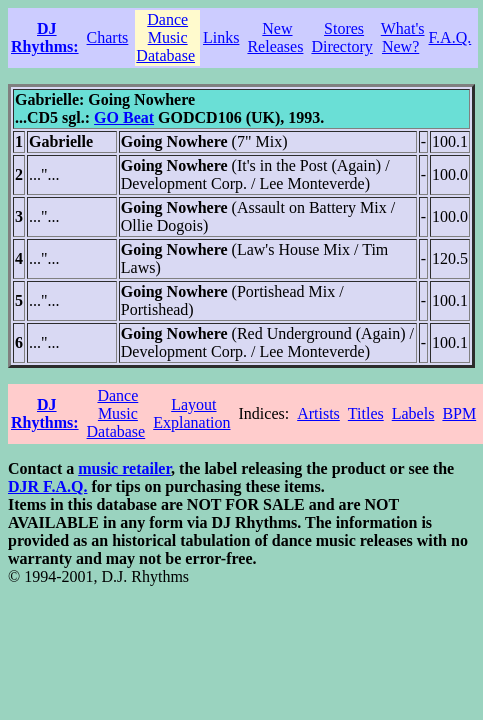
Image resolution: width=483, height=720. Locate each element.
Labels (413, 413)
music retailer (124, 468)
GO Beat (124, 117)
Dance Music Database (165, 37)
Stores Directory (341, 37)
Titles (366, 413)
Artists (318, 413)
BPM (459, 413)
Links (221, 37)
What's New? (403, 37)
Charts (108, 37)
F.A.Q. (450, 37)
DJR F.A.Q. (47, 486)
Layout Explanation (191, 413)
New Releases (275, 37)
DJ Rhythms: (45, 37)
